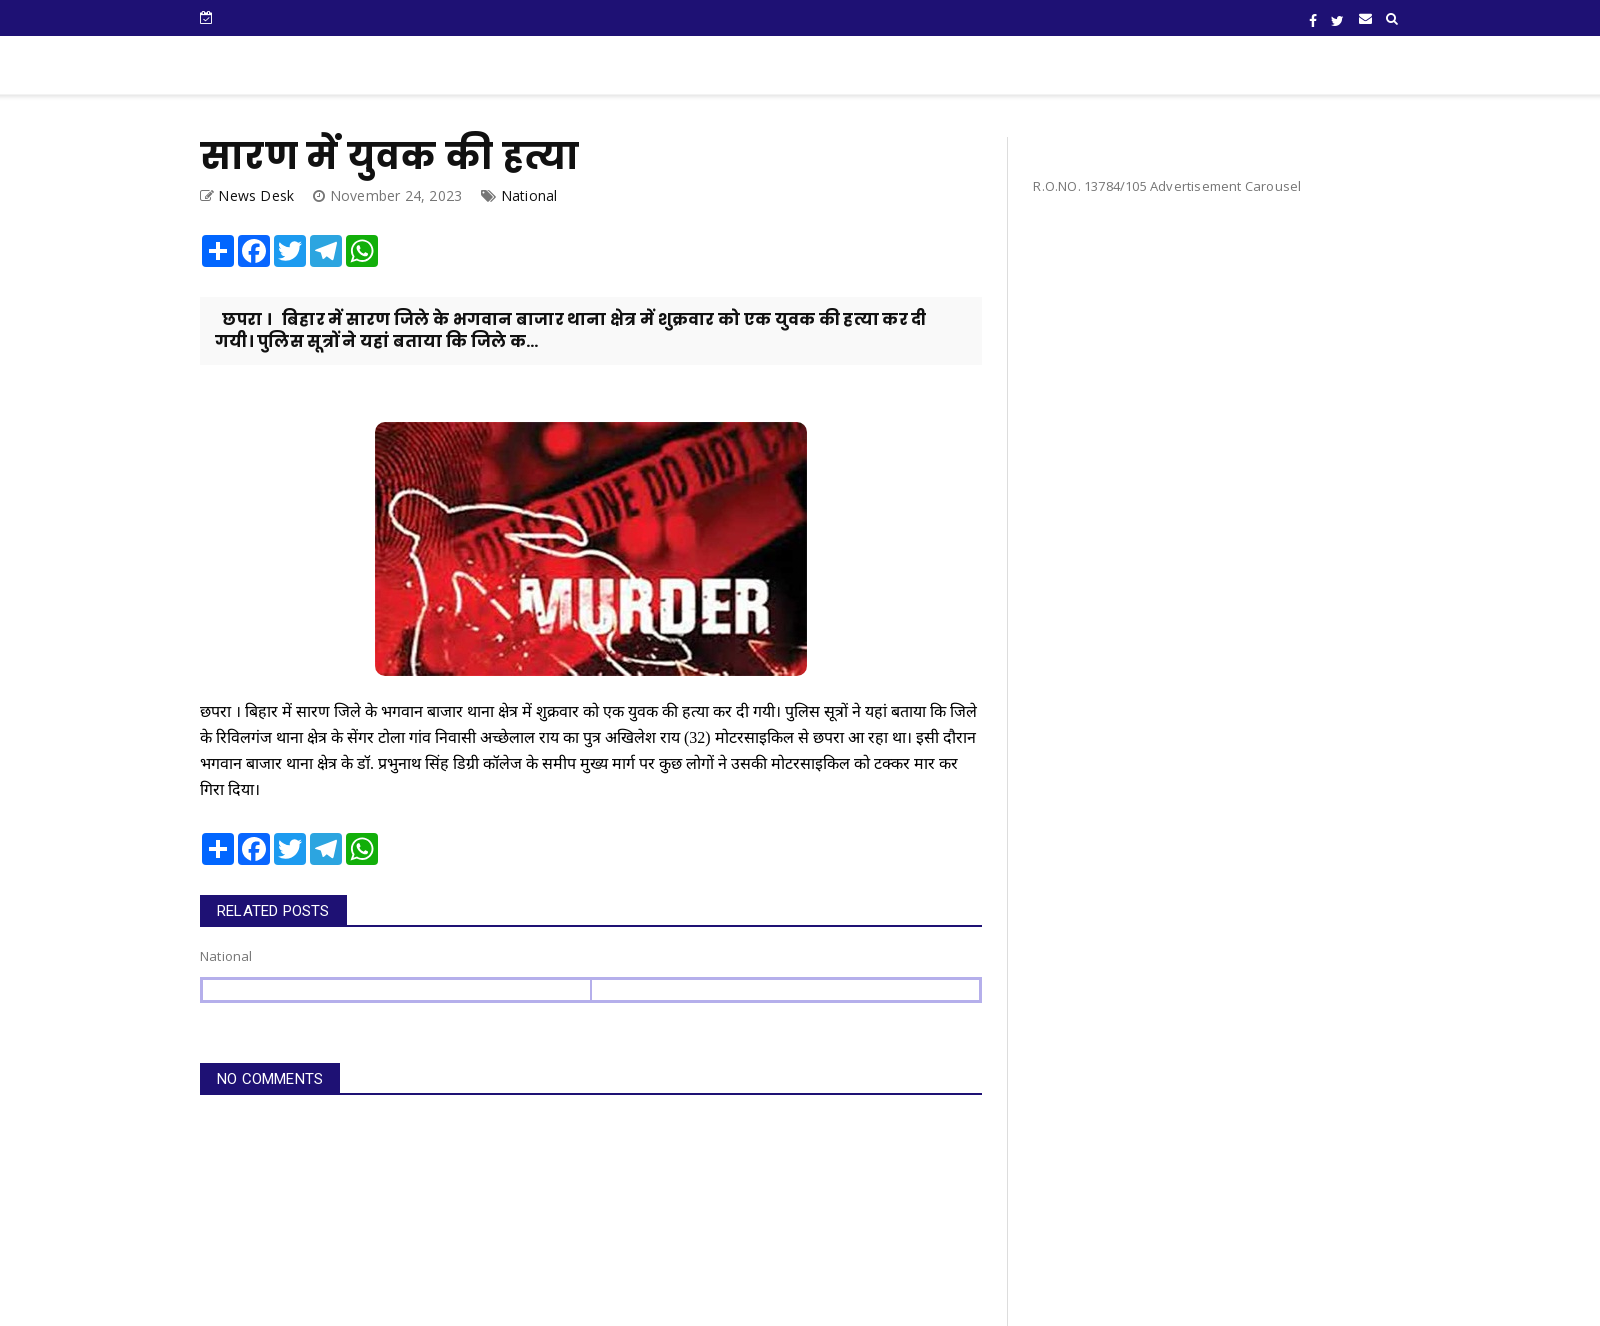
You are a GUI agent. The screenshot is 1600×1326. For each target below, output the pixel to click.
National (529, 195)
